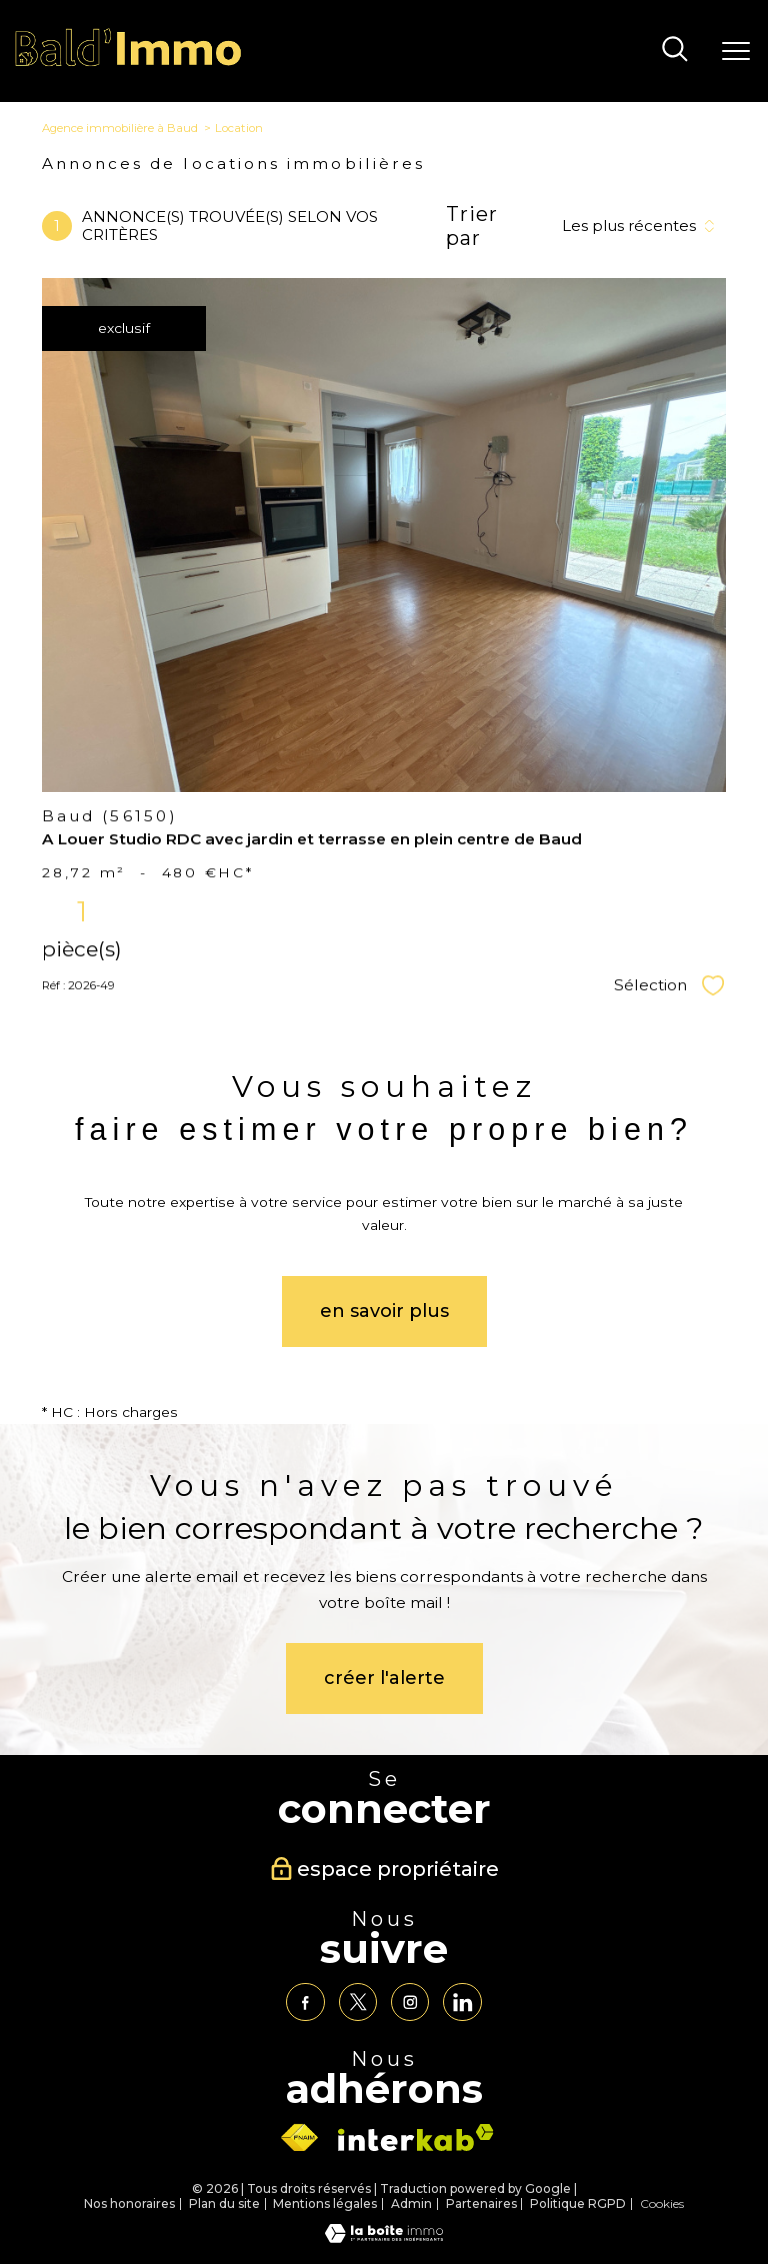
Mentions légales (325, 2203)
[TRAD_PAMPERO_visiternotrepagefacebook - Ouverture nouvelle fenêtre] (305, 2002)
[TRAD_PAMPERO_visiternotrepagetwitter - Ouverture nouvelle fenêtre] (358, 2002)
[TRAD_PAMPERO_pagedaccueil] (128, 63)
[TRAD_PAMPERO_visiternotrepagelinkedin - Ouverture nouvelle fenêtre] (462, 2002)
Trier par (472, 226)
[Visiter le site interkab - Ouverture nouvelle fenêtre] (416, 2137)
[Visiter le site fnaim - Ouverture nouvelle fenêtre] (298, 2138)
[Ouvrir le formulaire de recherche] (675, 51)
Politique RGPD (578, 2203)
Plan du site (224, 2203)
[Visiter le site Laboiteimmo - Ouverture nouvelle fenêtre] (384, 2238)
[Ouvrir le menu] (736, 51)
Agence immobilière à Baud (120, 128)
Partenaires (481, 2203)
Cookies (662, 2204)
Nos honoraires (129, 2203)
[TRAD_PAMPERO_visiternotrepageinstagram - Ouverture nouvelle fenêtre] (410, 2002)
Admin (411, 2203)
